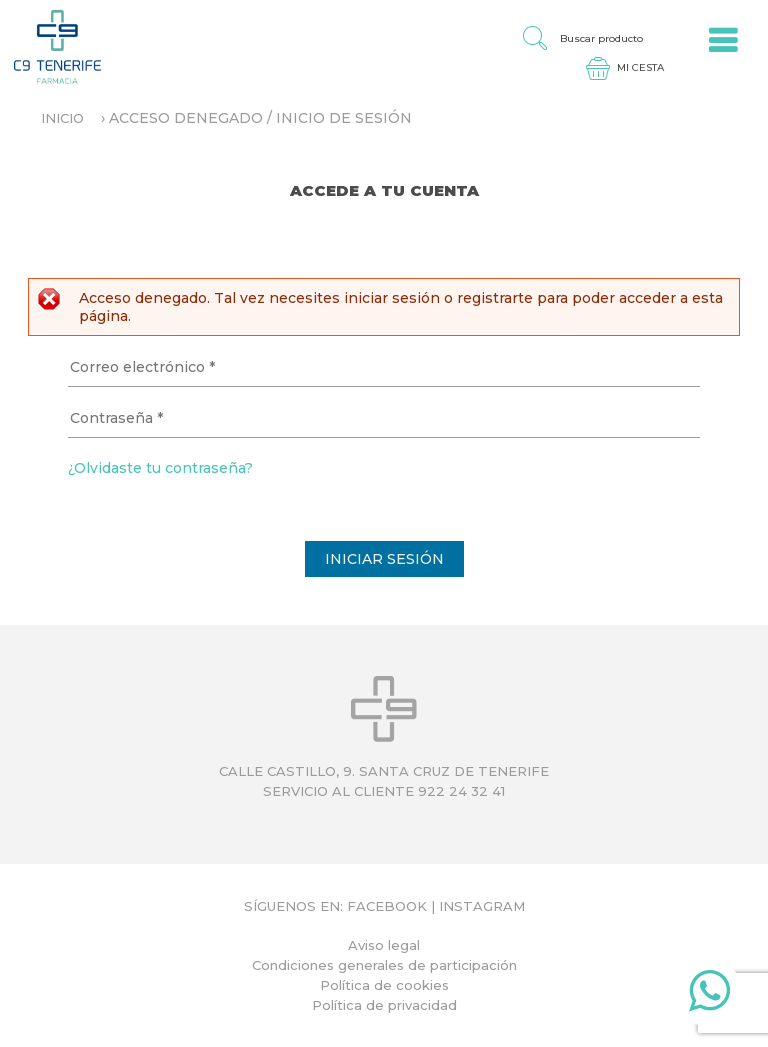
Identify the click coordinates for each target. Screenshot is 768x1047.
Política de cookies (384, 985)
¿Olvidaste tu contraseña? (160, 468)
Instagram (482, 906)
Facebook (387, 906)
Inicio (62, 118)
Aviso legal (384, 945)
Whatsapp (709, 995)
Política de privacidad (384, 1005)
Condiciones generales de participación (384, 965)
